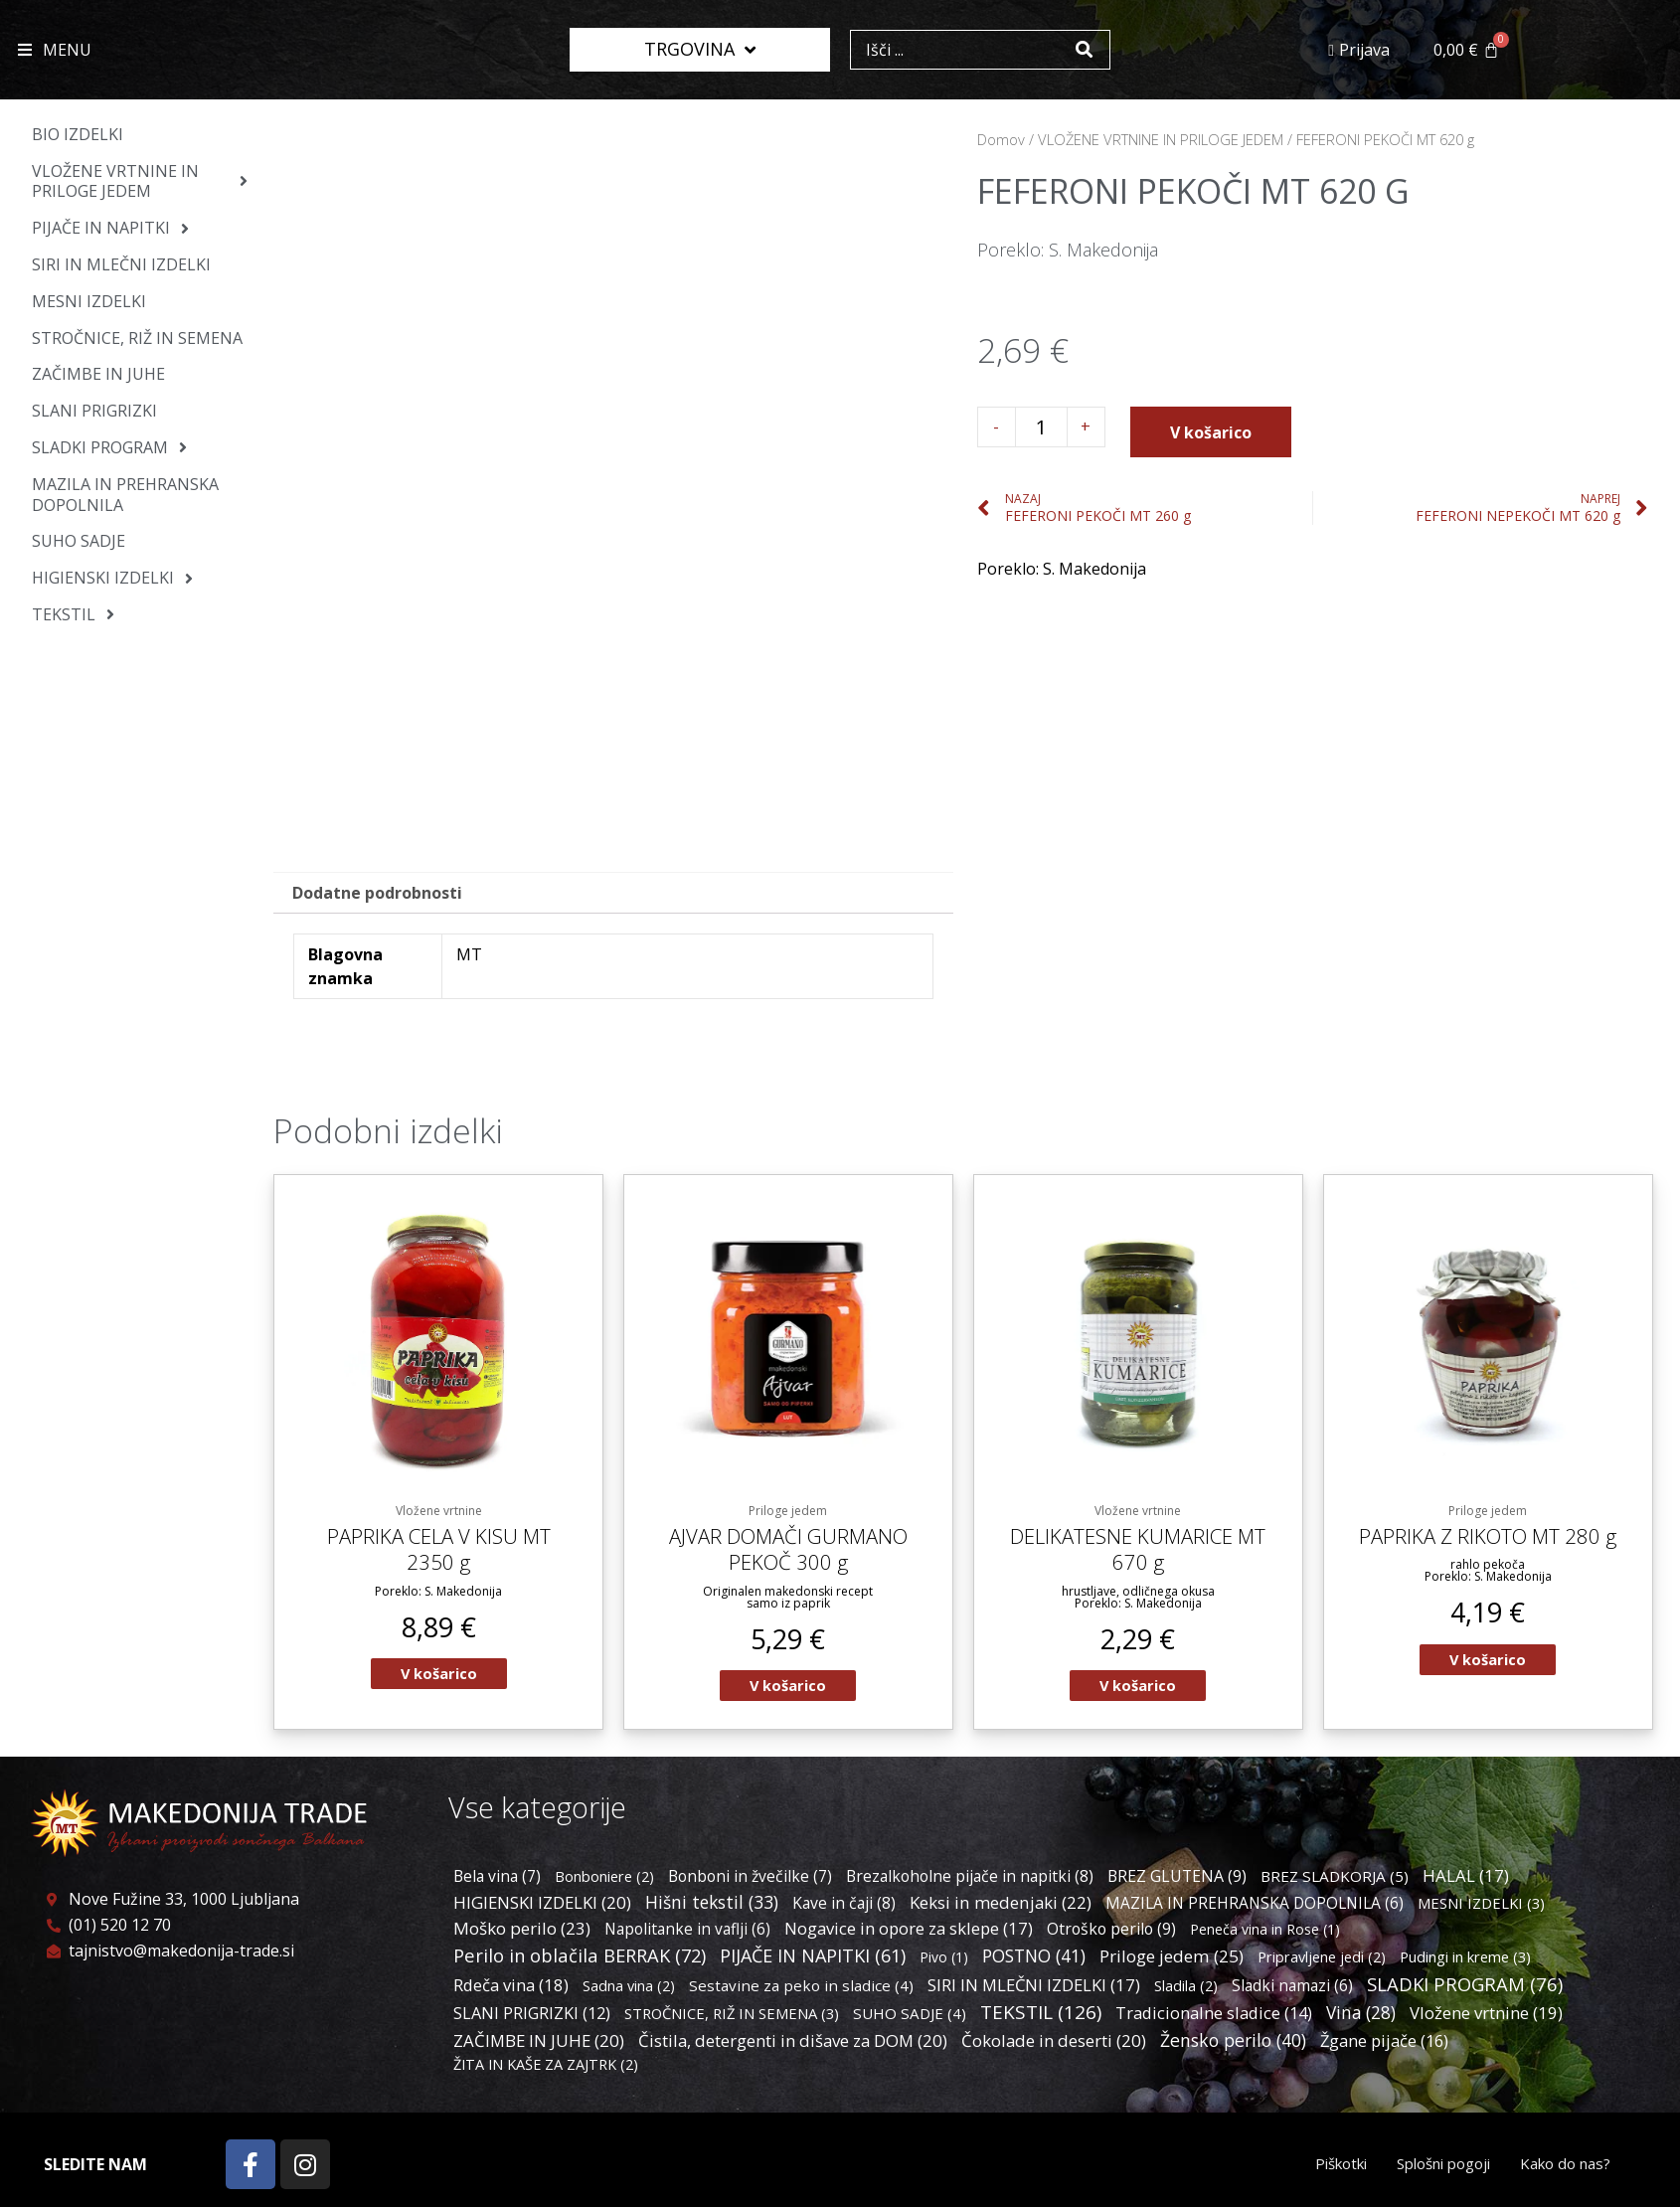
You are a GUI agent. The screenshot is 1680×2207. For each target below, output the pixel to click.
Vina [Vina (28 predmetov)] (1361, 2016)
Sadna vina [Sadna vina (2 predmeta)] (629, 1989)
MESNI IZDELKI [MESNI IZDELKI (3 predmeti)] (1481, 1907)
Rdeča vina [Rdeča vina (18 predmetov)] (511, 1988)
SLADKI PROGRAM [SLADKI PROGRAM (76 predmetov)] (1465, 1987)
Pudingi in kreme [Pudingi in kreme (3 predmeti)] (1465, 1960)
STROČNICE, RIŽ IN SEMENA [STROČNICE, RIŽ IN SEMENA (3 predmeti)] (731, 2017)
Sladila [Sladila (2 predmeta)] (1186, 1989)
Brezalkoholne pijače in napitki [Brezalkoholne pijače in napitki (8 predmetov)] (969, 1880)
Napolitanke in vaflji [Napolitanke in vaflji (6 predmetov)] (687, 1933)
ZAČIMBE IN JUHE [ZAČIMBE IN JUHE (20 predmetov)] (538, 2043)
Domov (1001, 139)
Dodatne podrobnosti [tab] (377, 893)
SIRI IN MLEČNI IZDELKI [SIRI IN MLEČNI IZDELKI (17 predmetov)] (1033, 1988)
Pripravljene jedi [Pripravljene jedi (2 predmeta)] (1322, 1961)
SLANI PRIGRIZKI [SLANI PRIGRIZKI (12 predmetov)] (531, 2017)
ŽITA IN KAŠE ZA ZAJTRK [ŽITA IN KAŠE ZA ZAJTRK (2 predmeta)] (545, 2067)
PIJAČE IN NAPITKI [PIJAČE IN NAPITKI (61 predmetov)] (813, 1959)
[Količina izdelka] (1041, 427)
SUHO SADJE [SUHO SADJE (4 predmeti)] (909, 2017)
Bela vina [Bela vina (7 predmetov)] (497, 1880)
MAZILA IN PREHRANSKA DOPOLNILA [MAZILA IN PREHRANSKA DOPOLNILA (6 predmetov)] (1254, 1907)
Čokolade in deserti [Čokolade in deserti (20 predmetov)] (1053, 2043)
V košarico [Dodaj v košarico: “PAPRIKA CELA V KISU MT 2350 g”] (438, 1676)
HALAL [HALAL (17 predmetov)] (1466, 1879)
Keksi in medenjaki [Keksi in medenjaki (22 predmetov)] (1001, 1906)
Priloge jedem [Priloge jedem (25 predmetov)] (1171, 1960)
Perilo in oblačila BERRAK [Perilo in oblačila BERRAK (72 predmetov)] (579, 1959)
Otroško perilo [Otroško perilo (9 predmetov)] (1111, 1933)
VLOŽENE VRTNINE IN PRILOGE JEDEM (1160, 139)
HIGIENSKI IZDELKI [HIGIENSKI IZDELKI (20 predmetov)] (542, 1906)
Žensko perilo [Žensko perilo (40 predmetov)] (1233, 2043)
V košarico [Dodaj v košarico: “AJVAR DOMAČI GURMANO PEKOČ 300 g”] (788, 1688)
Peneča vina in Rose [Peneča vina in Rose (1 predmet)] (1265, 1933)
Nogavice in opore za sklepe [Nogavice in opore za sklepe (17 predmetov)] (908, 1932)
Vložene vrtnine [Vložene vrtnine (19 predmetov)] (1486, 2016)
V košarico (1211, 432)
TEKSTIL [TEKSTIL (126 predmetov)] (1040, 2016)
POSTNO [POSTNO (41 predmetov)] (1034, 1959)
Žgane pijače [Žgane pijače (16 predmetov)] (1384, 2043)
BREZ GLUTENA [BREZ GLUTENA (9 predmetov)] (1177, 1880)
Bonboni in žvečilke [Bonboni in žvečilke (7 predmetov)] (750, 1880)
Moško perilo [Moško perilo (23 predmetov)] (521, 1932)
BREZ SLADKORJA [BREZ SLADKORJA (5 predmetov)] (1334, 1880)
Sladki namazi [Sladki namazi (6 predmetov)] (1292, 1989)
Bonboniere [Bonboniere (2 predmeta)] (604, 1880)
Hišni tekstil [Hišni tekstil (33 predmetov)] (711, 1906)
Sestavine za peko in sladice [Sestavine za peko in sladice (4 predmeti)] (801, 1989)
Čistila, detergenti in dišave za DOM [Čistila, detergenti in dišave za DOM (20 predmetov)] (792, 2043)
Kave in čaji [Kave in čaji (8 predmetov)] (844, 1907)
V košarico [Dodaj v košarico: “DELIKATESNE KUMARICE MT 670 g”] (1138, 1688)
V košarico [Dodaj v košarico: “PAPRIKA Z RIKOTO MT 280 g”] (1488, 1661)
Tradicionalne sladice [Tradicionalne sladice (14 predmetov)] (1213, 2016)
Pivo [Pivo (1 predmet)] (944, 1961)
